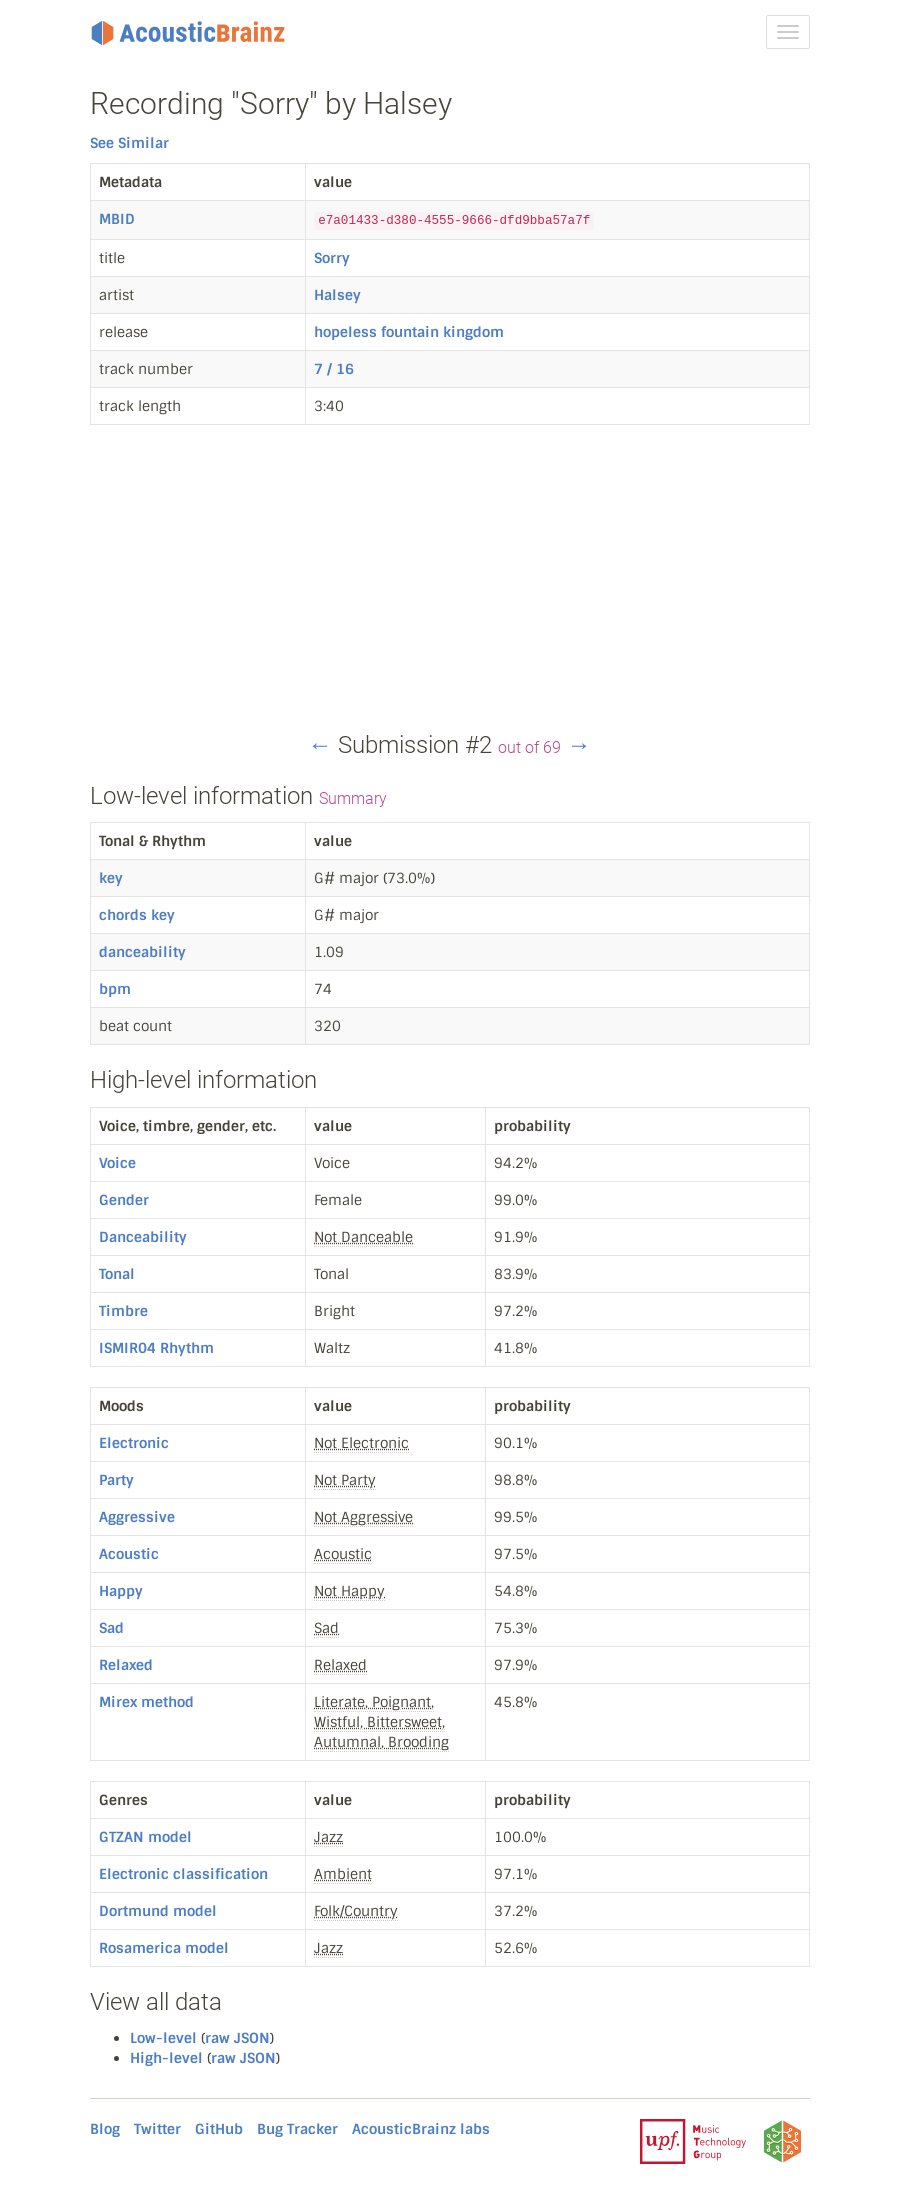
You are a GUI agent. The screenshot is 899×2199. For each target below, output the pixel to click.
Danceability (143, 1237)
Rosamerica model (164, 1948)
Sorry (332, 258)
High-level (166, 2058)
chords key (137, 915)
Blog (105, 2129)
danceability (142, 952)
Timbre (123, 1311)
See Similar (129, 143)
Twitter (157, 2129)
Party (116, 1480)
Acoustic (129, 1554)
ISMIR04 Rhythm (156, 1348)
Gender (124, 1200)
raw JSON (237, 2038)
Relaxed (126, 1665)
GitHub (219, 2129)
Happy (121, 1591)
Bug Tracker (297, 2129)
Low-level (163, 2038)
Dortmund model (158, 1911)
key (111, 878)
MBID (117, 219)
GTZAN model (145, 1837)
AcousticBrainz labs (421, 2129)
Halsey (337, 295)
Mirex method (146, 1702)
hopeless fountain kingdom (409, 332)
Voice (117, 1163)
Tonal (117, 1274)
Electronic (134, 1443)
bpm (115, 989)
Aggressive (137, 1517)
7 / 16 (334, 369)
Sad (111, 1628)
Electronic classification (183, 1874)
